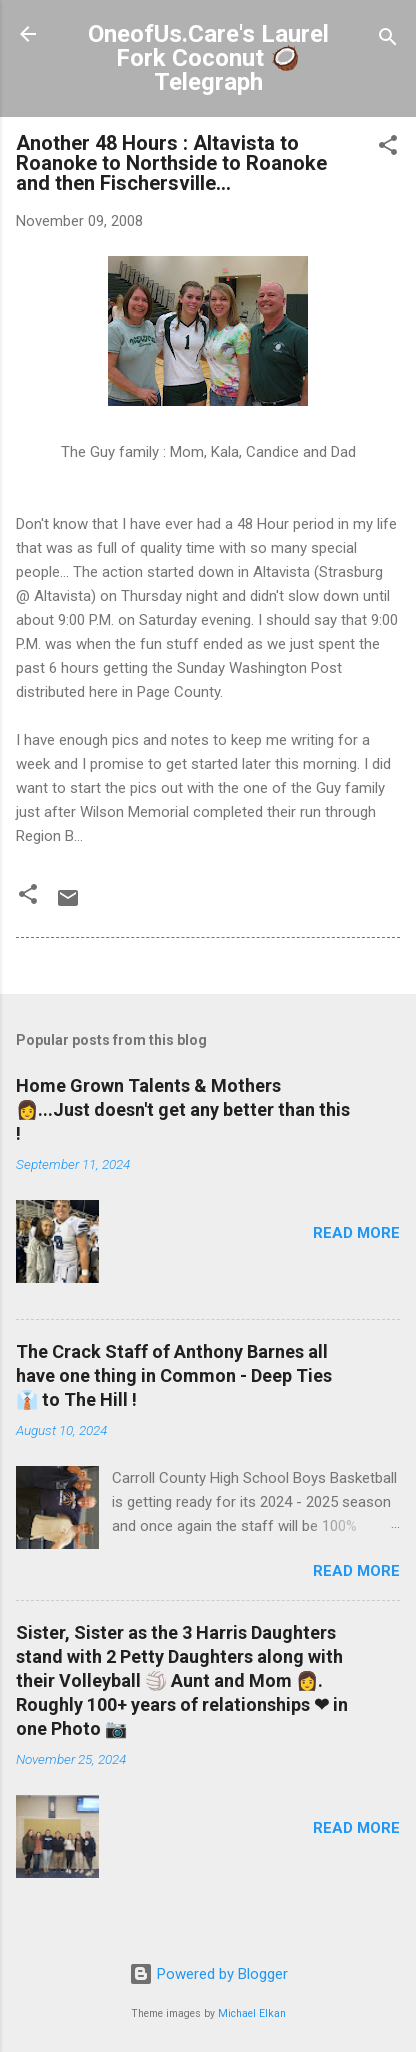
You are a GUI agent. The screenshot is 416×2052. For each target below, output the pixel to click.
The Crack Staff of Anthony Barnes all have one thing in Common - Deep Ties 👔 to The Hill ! (174, 1375)
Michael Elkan (252, 2013)
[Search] (388, 40)
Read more (356, 1233)
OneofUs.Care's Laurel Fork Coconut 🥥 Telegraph (208, 58)
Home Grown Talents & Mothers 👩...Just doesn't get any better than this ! (183, 1109)
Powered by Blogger (208, 1974)
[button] (388, 148)
